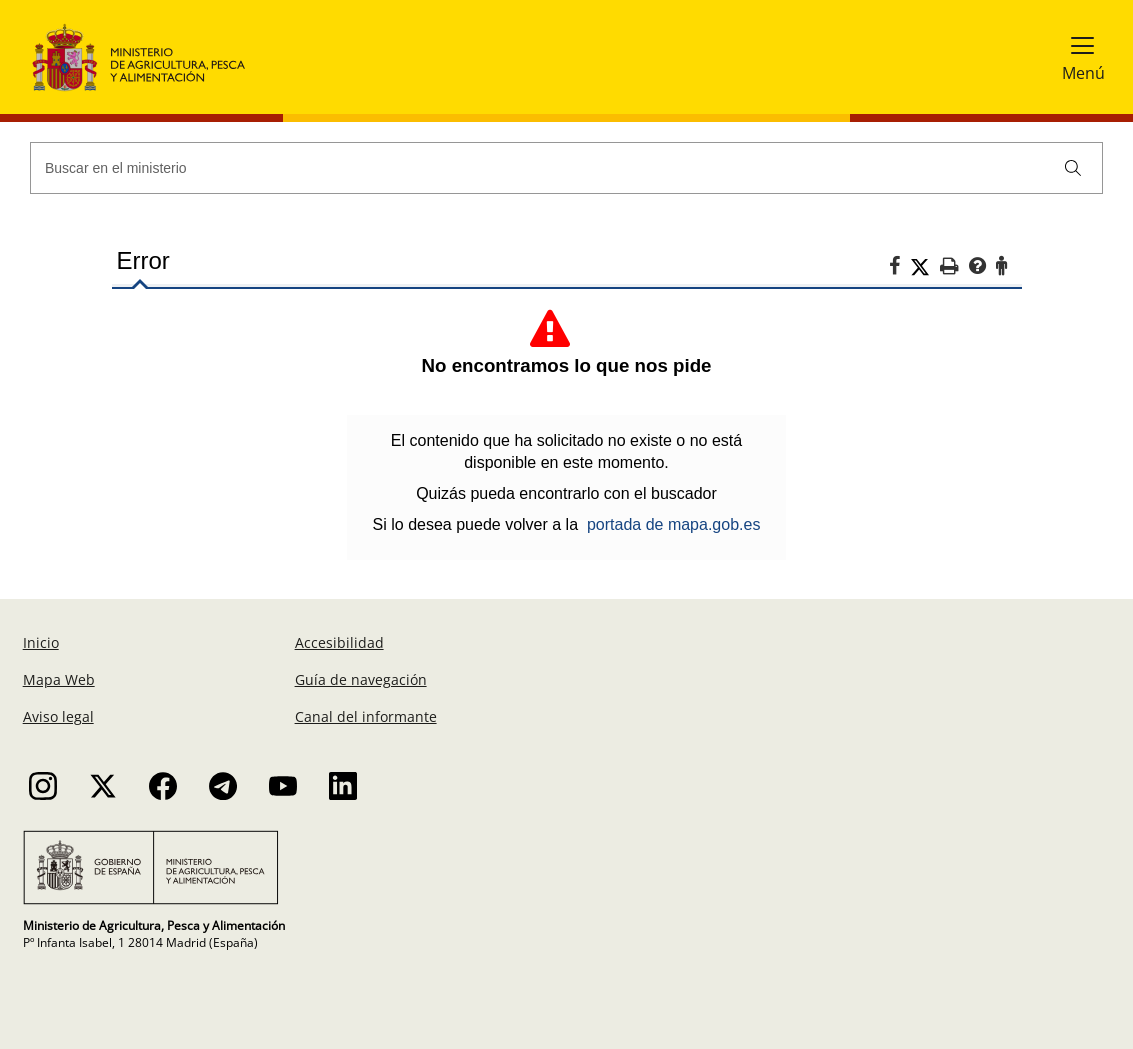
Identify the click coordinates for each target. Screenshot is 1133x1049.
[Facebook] (899, 269)
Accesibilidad (339, 642)
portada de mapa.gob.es (673, 524)
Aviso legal (58, 716)
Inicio (41, 642)
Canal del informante (366, 716)
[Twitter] (925, 267)
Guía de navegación (361, 679)
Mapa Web (59, 679)
